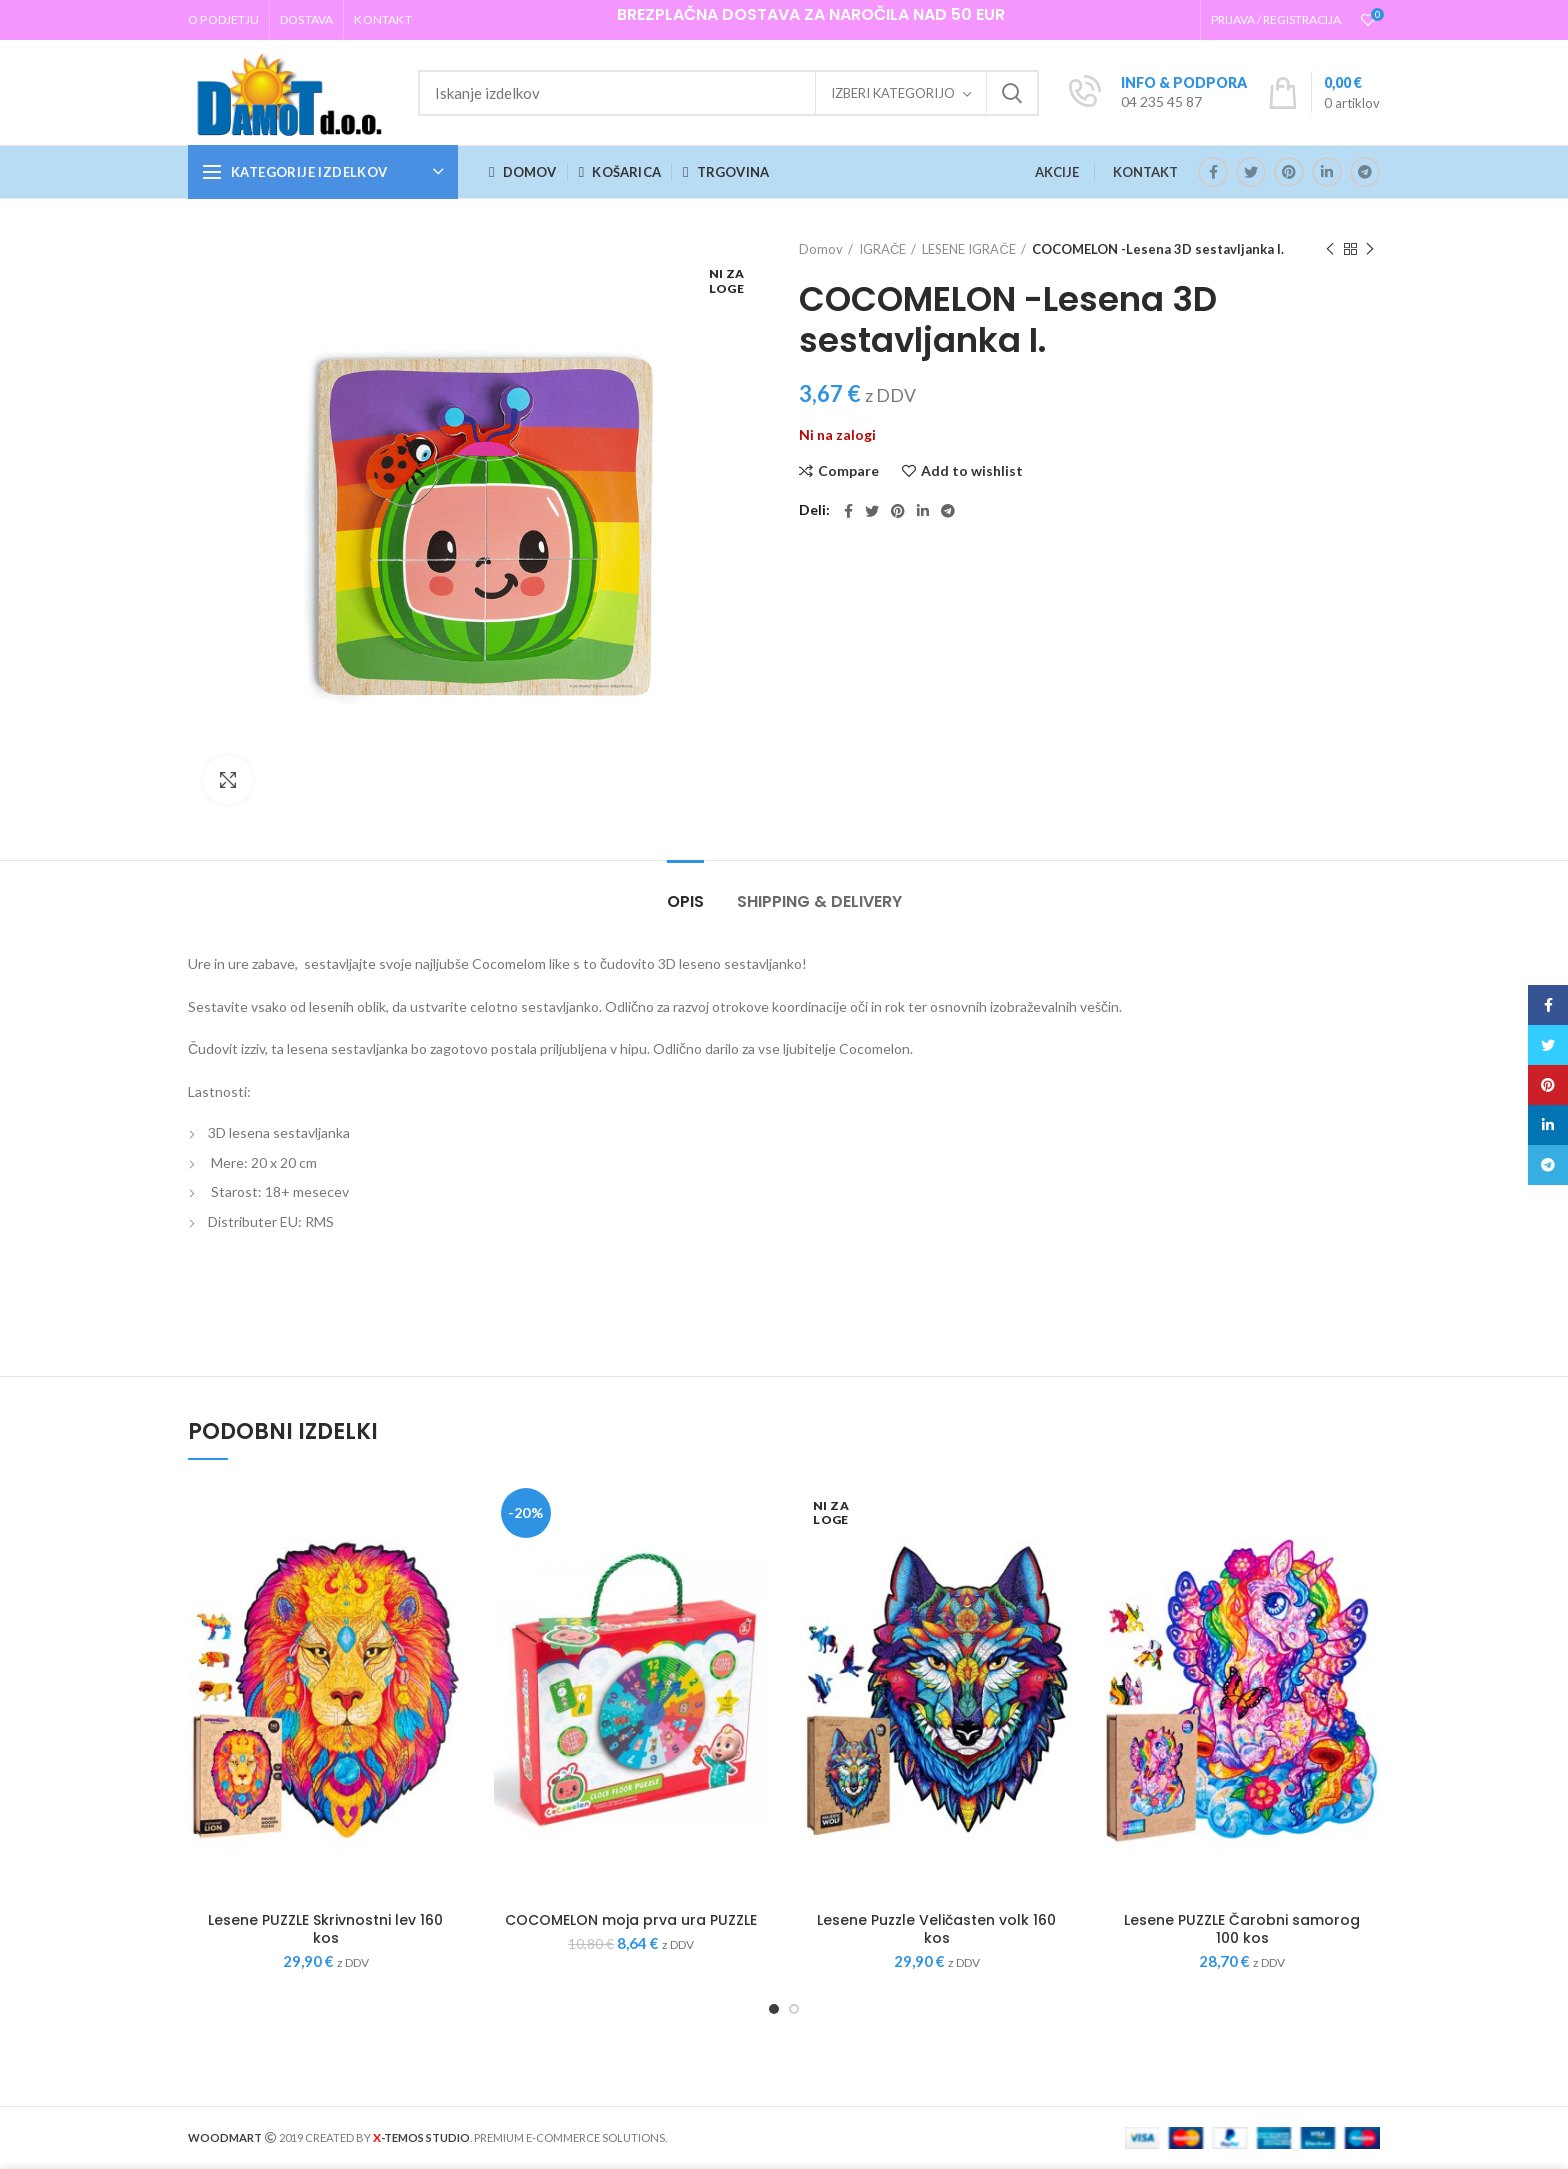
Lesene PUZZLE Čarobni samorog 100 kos (1242, 1929)
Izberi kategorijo (893, 93)
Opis (685, 901)
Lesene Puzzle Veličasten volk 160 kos (936, 1929)
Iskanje (1012, 93)
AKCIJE (1057, 172)
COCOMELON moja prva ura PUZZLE (631, 1920)
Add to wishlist (972, 471)
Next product (1370, 249)
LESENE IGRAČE (968, 249)
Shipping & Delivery (819, 901)
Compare (848, 471)
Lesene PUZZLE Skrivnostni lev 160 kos (325, 1929)
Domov (821, 249)
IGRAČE (882, 249)
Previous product (1330, 249)
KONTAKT (1145, 172)
